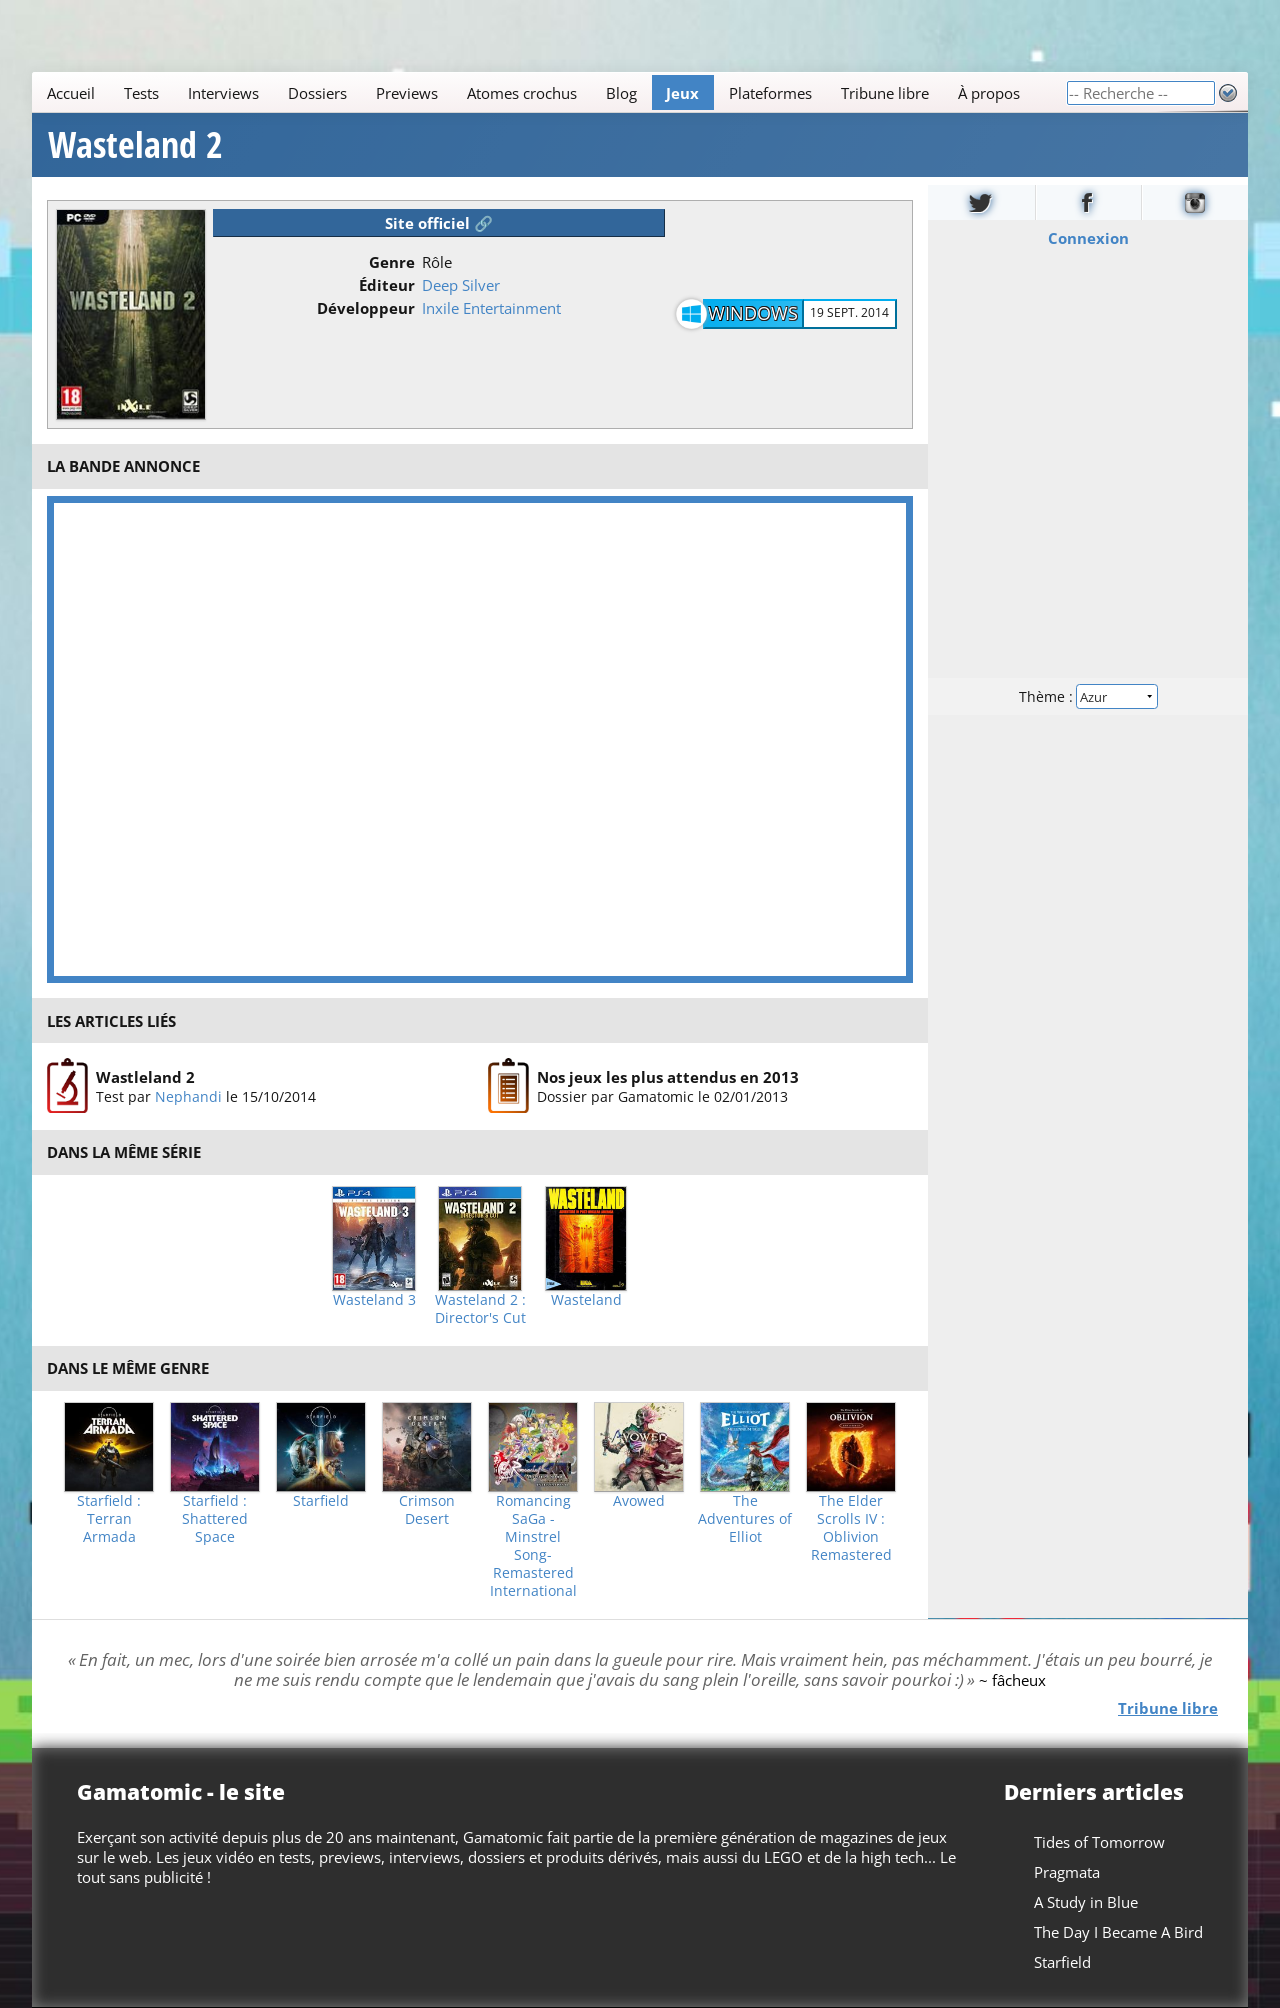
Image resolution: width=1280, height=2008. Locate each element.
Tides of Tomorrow (1099, 1842)
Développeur (366, 308)
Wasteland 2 (135, 145)
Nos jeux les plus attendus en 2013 (668, 1077)
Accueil (71, 93)
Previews (407, 93)
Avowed (639, 1501)
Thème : (1088, 696)
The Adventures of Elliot (745, 1519)
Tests (141, 93)
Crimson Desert (427, 1510)
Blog (621, 93)
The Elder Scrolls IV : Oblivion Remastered (851, 1528)
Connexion (1088, 238)
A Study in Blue (1086, 1902)
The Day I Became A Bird (1118, 1932)
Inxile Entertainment (491, 308)
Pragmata (1067, 1872)
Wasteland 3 (374, 1300)
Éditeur (387, 285)
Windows (753, 313)
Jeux (682, 93)
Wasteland (586, 1300)
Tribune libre (885, 93)
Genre (392, 262)
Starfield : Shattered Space (215, 1519)
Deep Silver (461, 285)
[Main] (549, 92)
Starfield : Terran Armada (109, 1519)
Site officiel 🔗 (439, 223)
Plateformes (770, 93)
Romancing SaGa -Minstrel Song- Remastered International (533, 1546)
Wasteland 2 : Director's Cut (480, 1309)
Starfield (321, 1501)
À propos (989, 93)
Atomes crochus (522, 93)
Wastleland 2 (145, 1077)
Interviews (223, 93)
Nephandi (188, 1096)
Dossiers (317, 93)
